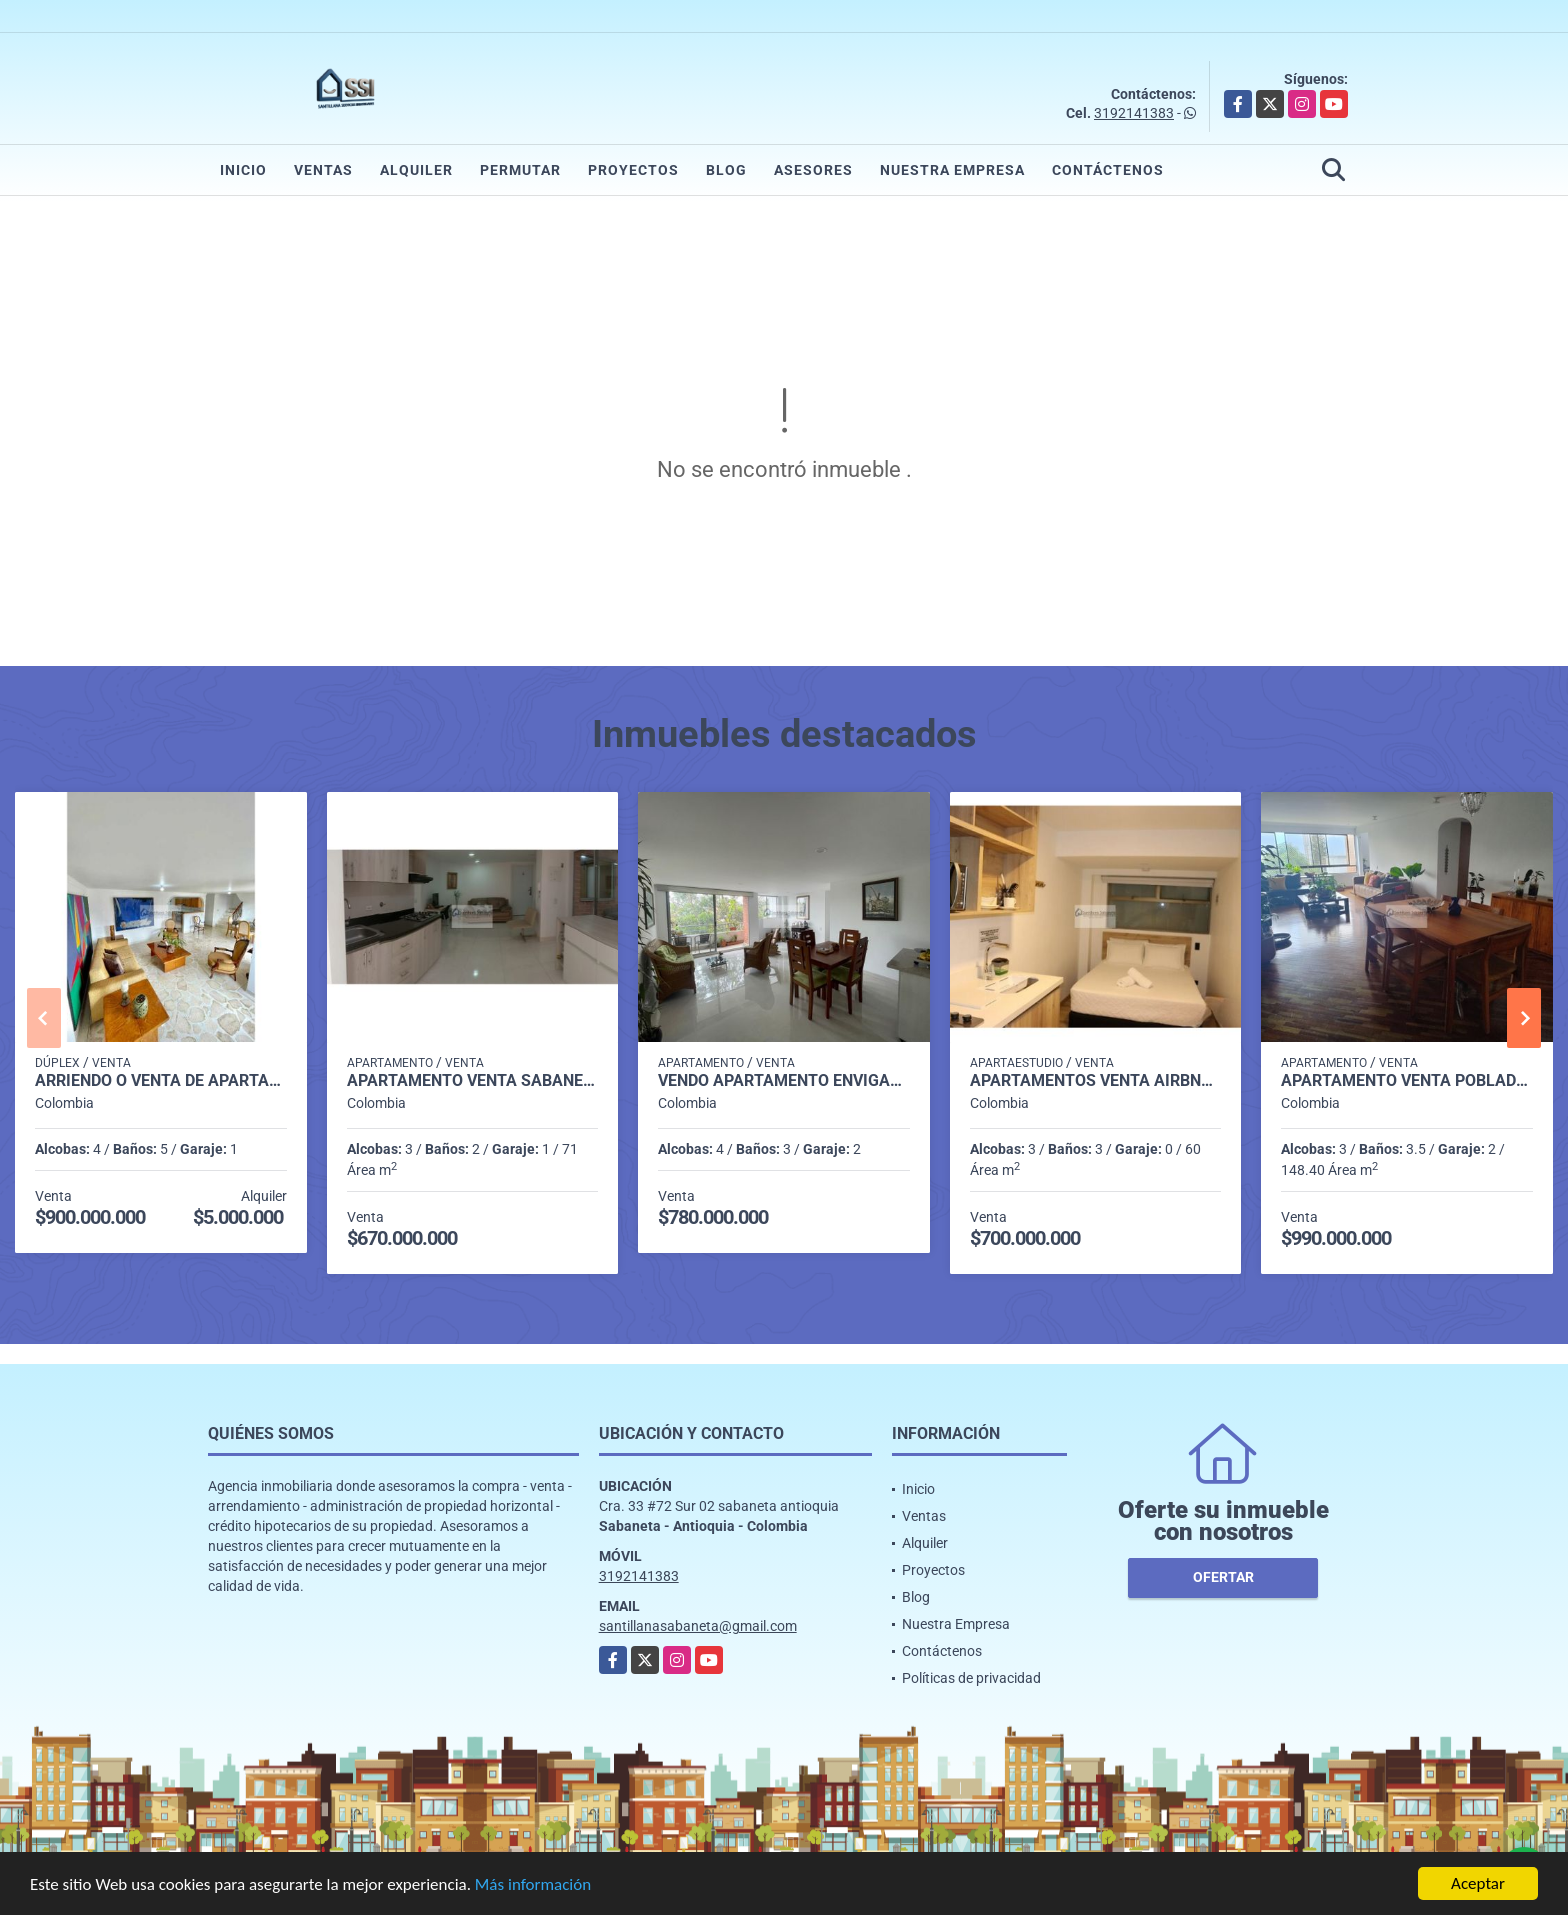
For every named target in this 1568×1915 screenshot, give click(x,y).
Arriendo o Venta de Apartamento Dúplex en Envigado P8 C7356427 (161, 1081)
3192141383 (1134, 113)
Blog (726, 170)
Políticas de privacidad (971, 1678)
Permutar (520, 170)
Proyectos (633, 170)
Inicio (243, 170)
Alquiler (416, 170)
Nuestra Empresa (952, 170)
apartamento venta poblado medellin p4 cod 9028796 (1407, 1081)
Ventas (323, 170)
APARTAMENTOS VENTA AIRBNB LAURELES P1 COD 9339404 (1096, 1081)
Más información (533, 1886)
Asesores (813, 170)
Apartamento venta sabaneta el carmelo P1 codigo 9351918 (473, 1081)
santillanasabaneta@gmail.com (698, 1626)
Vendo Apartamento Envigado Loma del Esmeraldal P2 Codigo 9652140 (784, 1081)
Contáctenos (1108, 170)
